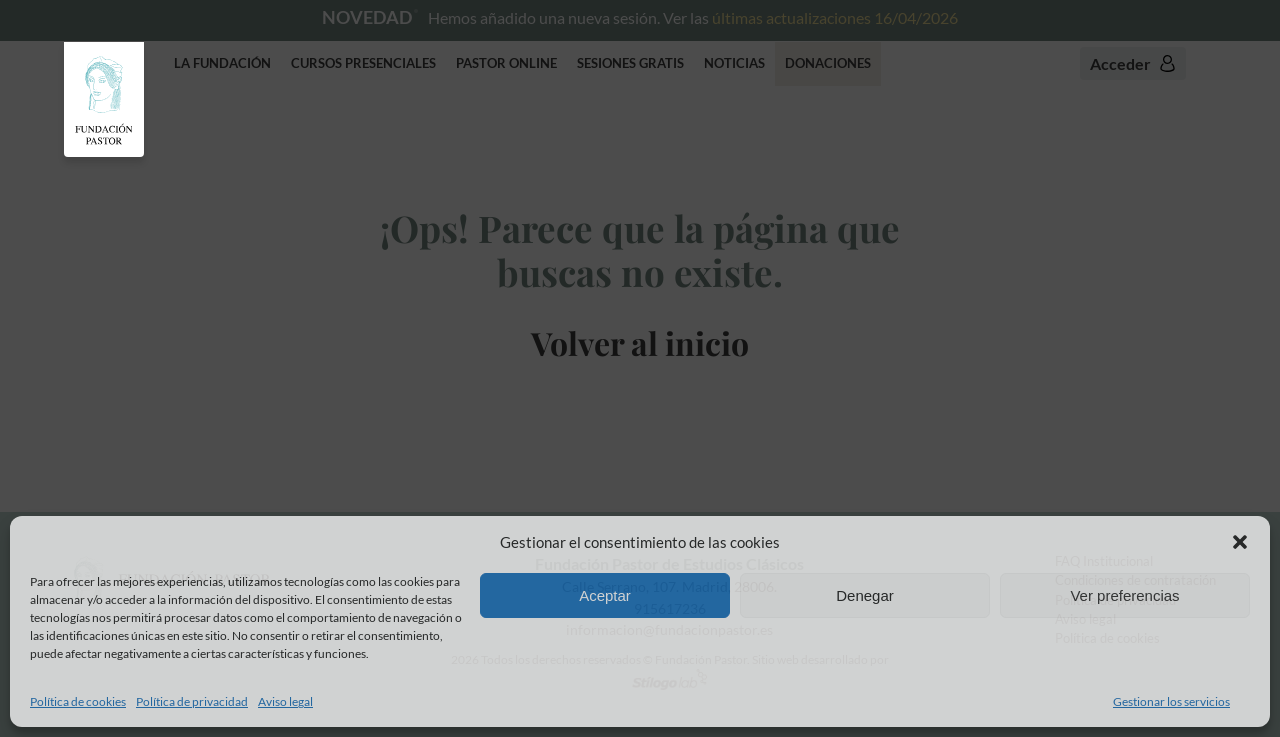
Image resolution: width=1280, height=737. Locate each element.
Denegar (865, 595)
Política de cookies (78, 701)
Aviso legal (285, 701)
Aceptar (605, 595)
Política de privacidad (192, 701)
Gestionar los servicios (1171, 701)
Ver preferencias (1124, 595)
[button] (1240, 542)
